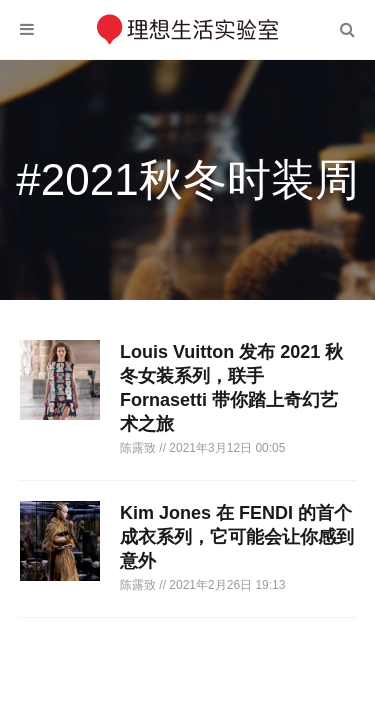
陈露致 (139, 448)
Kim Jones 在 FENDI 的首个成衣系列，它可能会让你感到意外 (237, 537)
